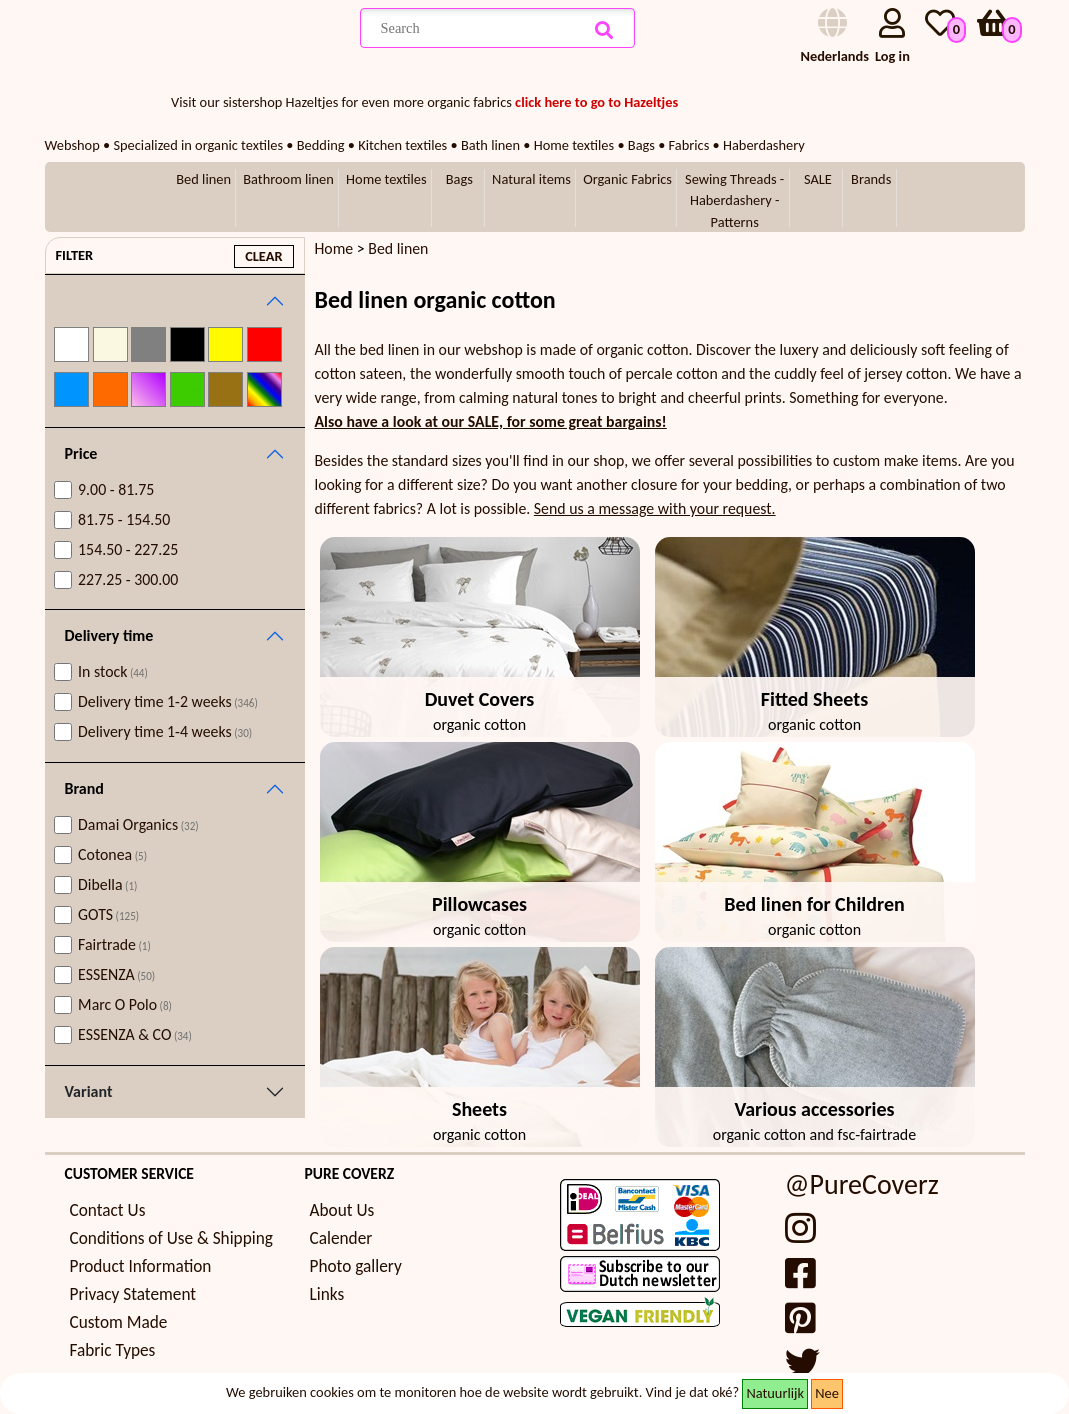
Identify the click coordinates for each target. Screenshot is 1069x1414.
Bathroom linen (288, 179)
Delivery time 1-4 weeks (165, 731)
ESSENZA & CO (135, 1034)
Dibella (107, 884)
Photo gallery (356, 1266)
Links (327, 1294)
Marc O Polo (125, 1004)
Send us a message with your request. (655, 508)
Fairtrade (114, 944)
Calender (341, 1238)
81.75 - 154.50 (124, 519)
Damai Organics (138, 824)
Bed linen (203, 179)
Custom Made (119, 1322)
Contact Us (108, 1210)
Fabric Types (113, 1350)
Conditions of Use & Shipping (171, 1238)
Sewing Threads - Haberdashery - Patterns (734, 200)
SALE (818, 179)
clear (263, 256)
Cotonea (112, 854)
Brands (871, 179)
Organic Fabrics (627, 179)
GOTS (108, 914)
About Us (342, 1210)
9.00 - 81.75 (116, 489)
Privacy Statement (133, 1294)
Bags (459, 179)
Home (334, 248)
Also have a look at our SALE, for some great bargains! (491, 421)
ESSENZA (116, 974)
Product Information (141, 1266)
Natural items (531, 179)
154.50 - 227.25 (128, 549)
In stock (113, 671)
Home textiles (386, 179)
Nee (827, 1393)
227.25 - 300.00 (128, 579)
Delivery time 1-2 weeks (168, 701)
